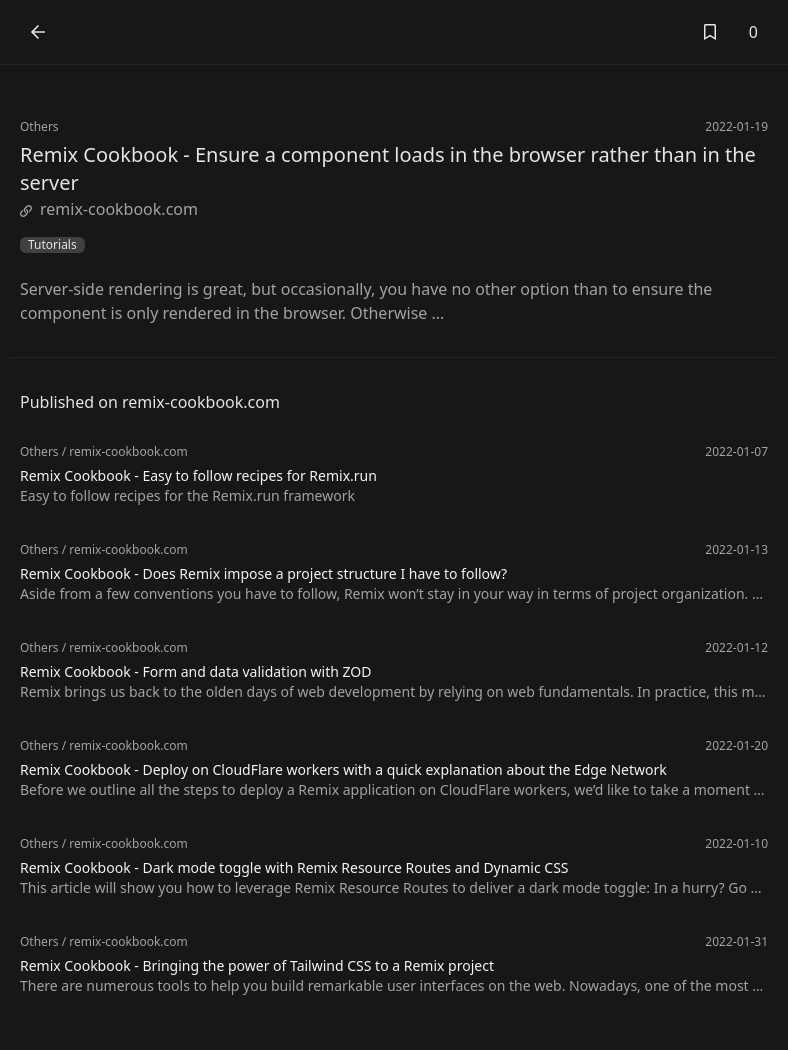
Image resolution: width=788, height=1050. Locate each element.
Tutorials (52, 245)
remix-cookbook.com (109, 209)
